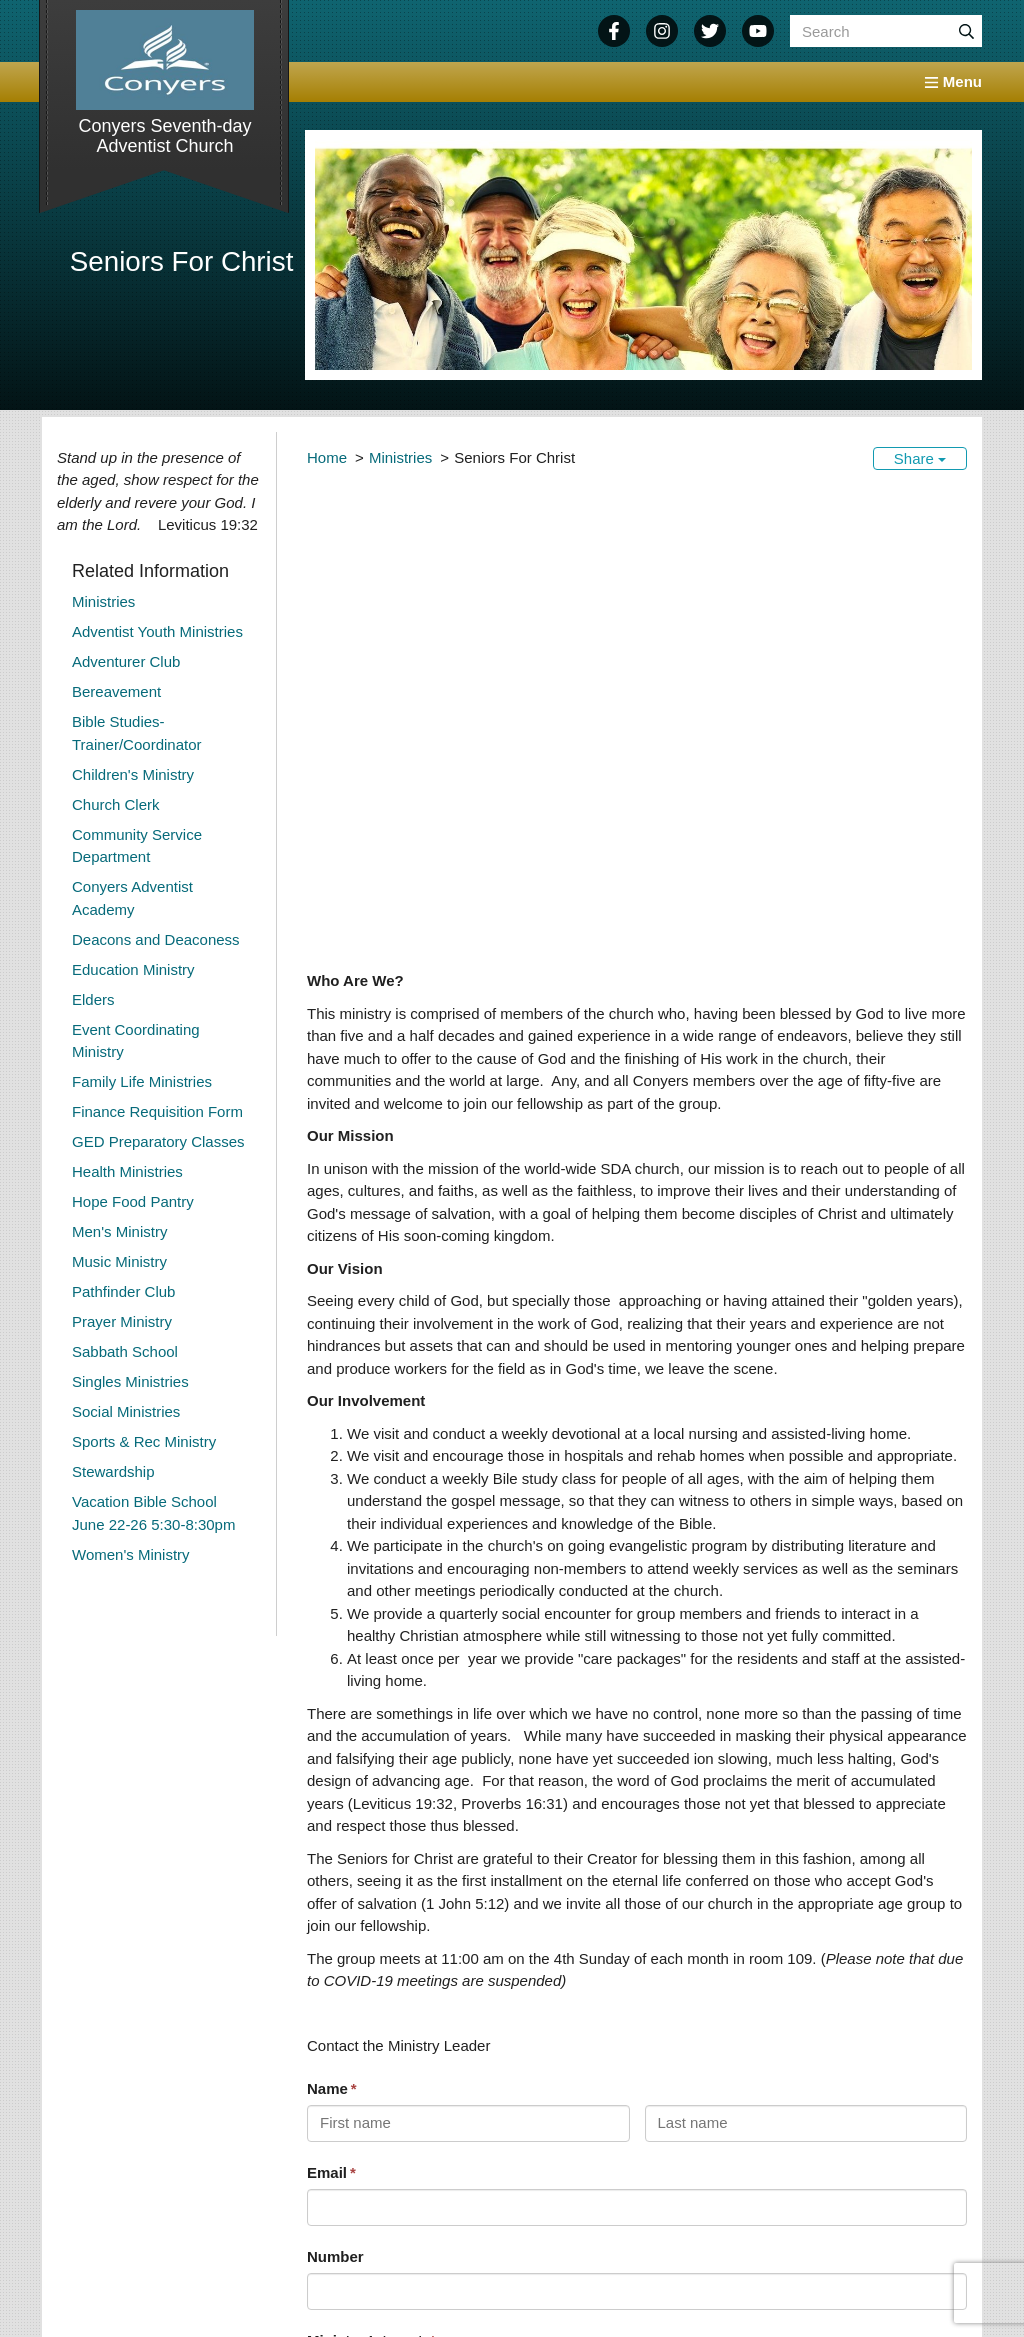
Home (327, 457)
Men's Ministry (119, 1231)
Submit (343, 2099)
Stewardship (113, 1471)
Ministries (400, 457)
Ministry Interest (367, 1926)
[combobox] (637, 1961)
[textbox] (631, 1961)
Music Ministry (119, 1261)
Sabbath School (125, 1351)
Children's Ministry (133, 774)
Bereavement (116, 691)
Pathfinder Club (123, 1291)
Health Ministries (127, 1171)
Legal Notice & (900, 2271)
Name (327, 1674)
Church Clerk (116, 804)
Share (920, 458)
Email (327, 1758)
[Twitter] (710, 31)
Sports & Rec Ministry (144, 1441)
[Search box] (886, 31)
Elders (93, 999)
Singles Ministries (130, 1381)
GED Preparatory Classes (158, 1141)
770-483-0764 (142, 2287)
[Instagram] (662, 31)
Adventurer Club (126, 661)
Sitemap (829, 2287)
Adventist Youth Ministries (157, 631)
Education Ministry (133, 969)
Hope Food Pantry (133, 1201)
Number (335, 1842)
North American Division (483, 2287)
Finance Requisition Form (157, 1111)
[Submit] (966, 31)
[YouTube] (758, 31)
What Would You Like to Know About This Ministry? (491, 2008)
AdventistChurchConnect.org (650, 2287)
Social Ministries (126, 1411)
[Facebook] (614, 31)
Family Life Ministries (142, 1081)
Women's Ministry (131, 1554)
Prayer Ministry (122, 1321)
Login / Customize (934, 2287)
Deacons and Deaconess (156, 939)
